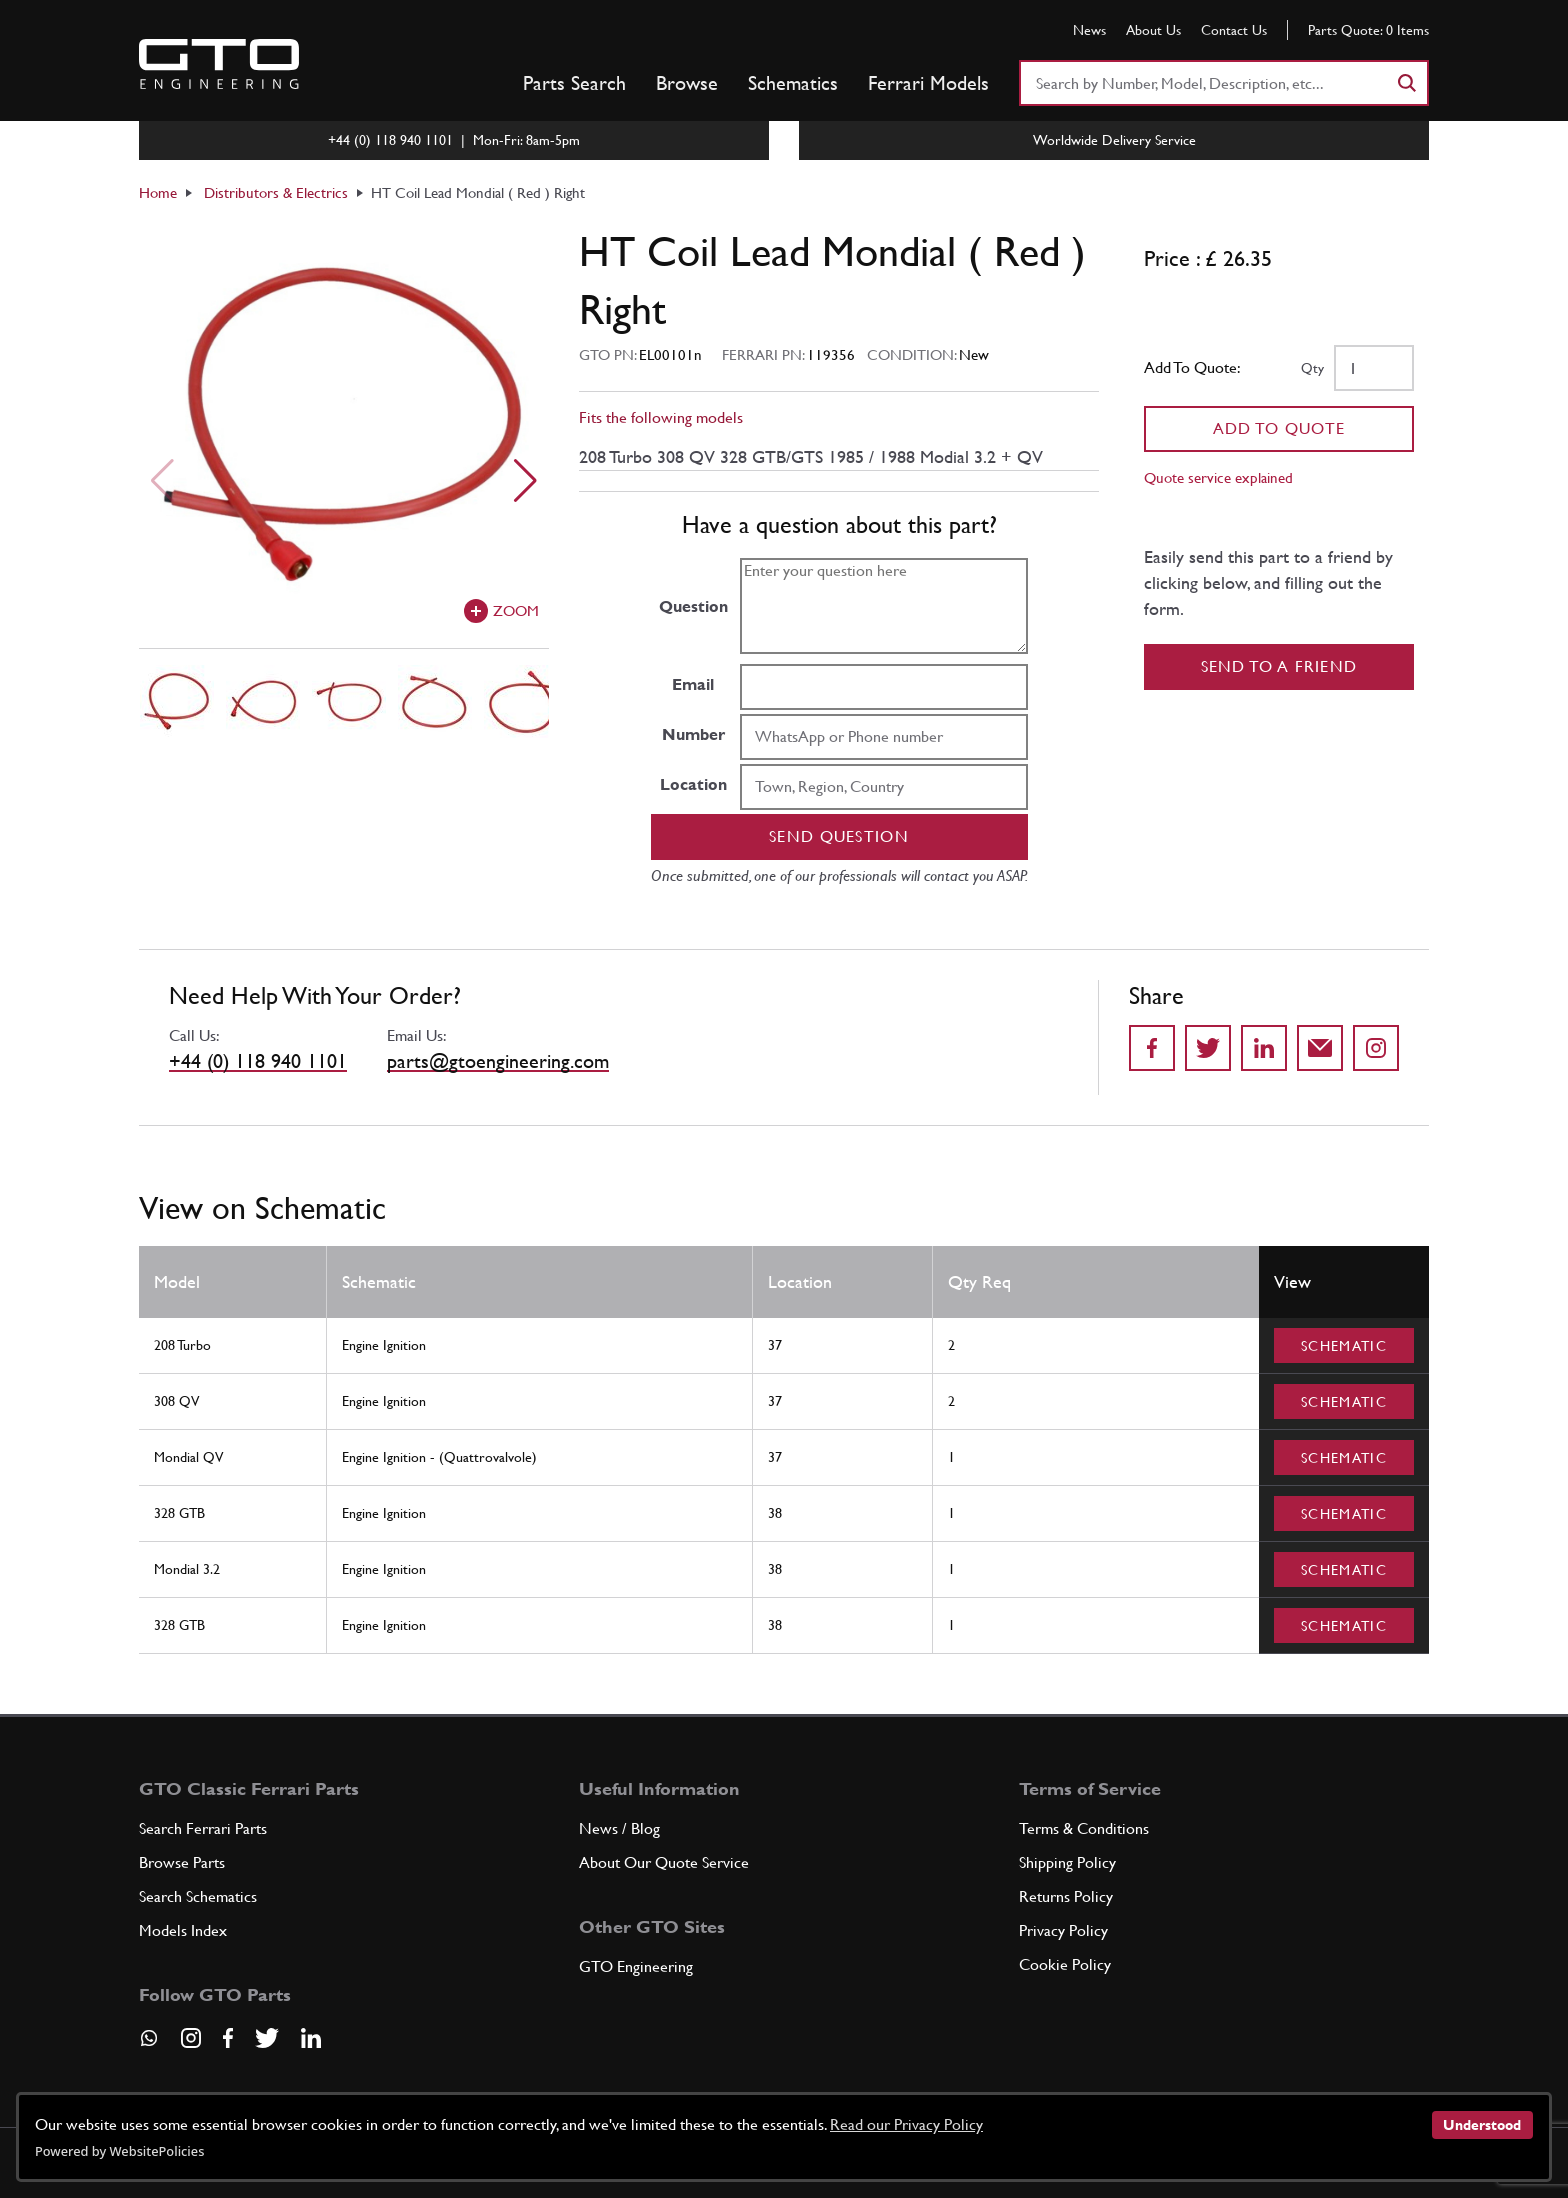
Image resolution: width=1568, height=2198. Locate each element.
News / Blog (619, 1828)
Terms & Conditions (1084, 1828)
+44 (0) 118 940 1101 (258, 1061)
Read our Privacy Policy (906, 2124)
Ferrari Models (928, 83)
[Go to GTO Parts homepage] (219, 64)
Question (693, 606)
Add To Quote (1279, 428)
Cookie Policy (1065, 1964)
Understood (1482, 2125)
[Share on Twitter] (1208, 1048)
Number (693, 734)
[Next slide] (525, 481)
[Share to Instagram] (1376, 1048)
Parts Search (574, 83)
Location (693, 784)
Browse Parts (182, 1862)
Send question (839, 836)
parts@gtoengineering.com (498, 1061)
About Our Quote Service (664, 1862)
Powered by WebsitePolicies (119, 2151)
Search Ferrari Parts (203, 1828)
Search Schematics (198, 1896)
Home (158, 192)
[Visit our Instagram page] (191, 2038)
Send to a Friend (1279, 666)
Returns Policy (1066, 1896)
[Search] (1406, 83)
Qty (1312, 368)
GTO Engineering (636, 1966)
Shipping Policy (1067, 1862)
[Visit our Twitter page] (267, 2038)
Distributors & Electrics (276, 192)
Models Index (183, 1930)
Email (693, 684)
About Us (1153, 30)
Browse (687, 83)
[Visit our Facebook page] (228, 2038)
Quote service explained (1218, 477)
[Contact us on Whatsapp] (149, 2045)
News (1089, 30)
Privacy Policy (1063, 1930)
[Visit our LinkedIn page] (311, 2038)
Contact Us (1234, 30)
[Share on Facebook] (1152, 1048)
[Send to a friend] (1320, 1048)
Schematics (793, 83)
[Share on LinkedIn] (1264, 1048)
